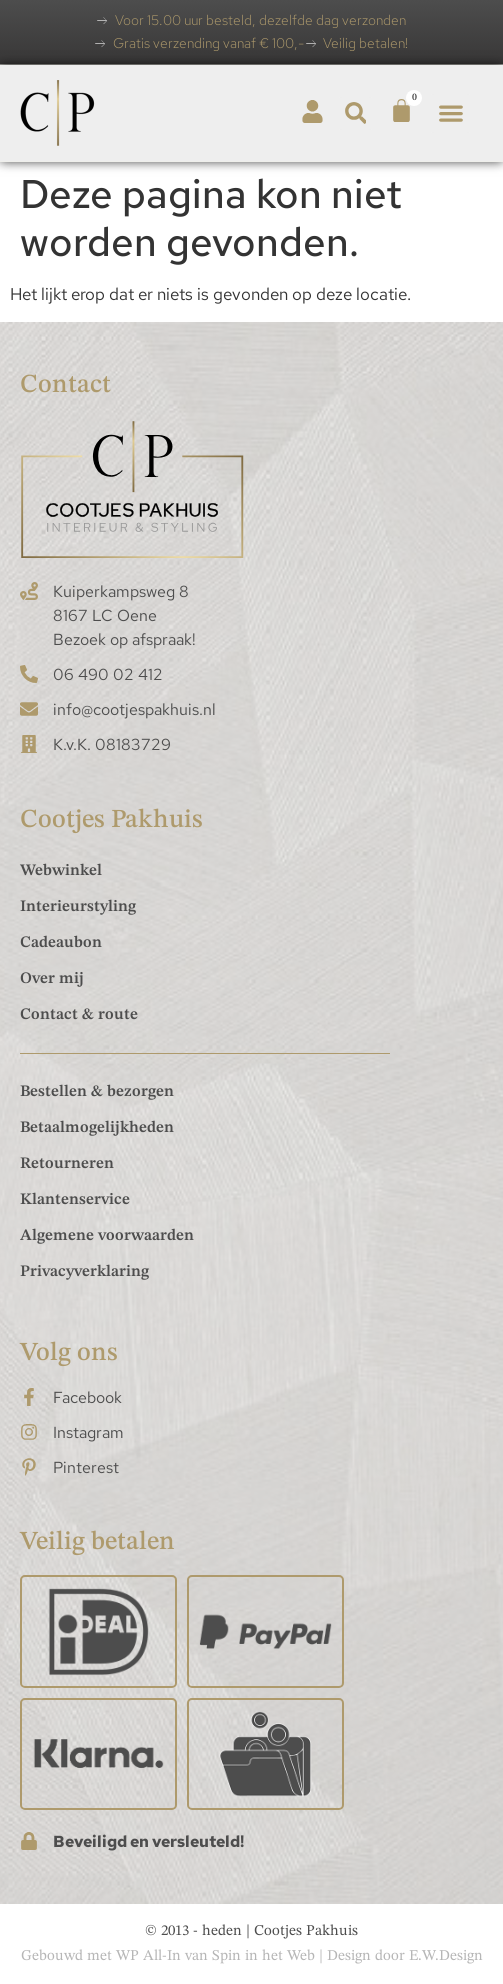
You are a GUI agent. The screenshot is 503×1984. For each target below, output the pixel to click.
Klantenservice (75, 1200)
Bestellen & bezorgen (97, 1092)
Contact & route (79, 1015)
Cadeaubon (61, 943)
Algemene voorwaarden (107, 1236)
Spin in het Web (263, 1956)
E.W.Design (446, 1956)
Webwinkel (61, 871)
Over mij (52, 979)
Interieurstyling (78, 907)
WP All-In (148, 1956)
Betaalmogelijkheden (97, 1128)
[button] (355, 113)
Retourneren (67, 1164)
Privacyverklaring (84, 1272)
